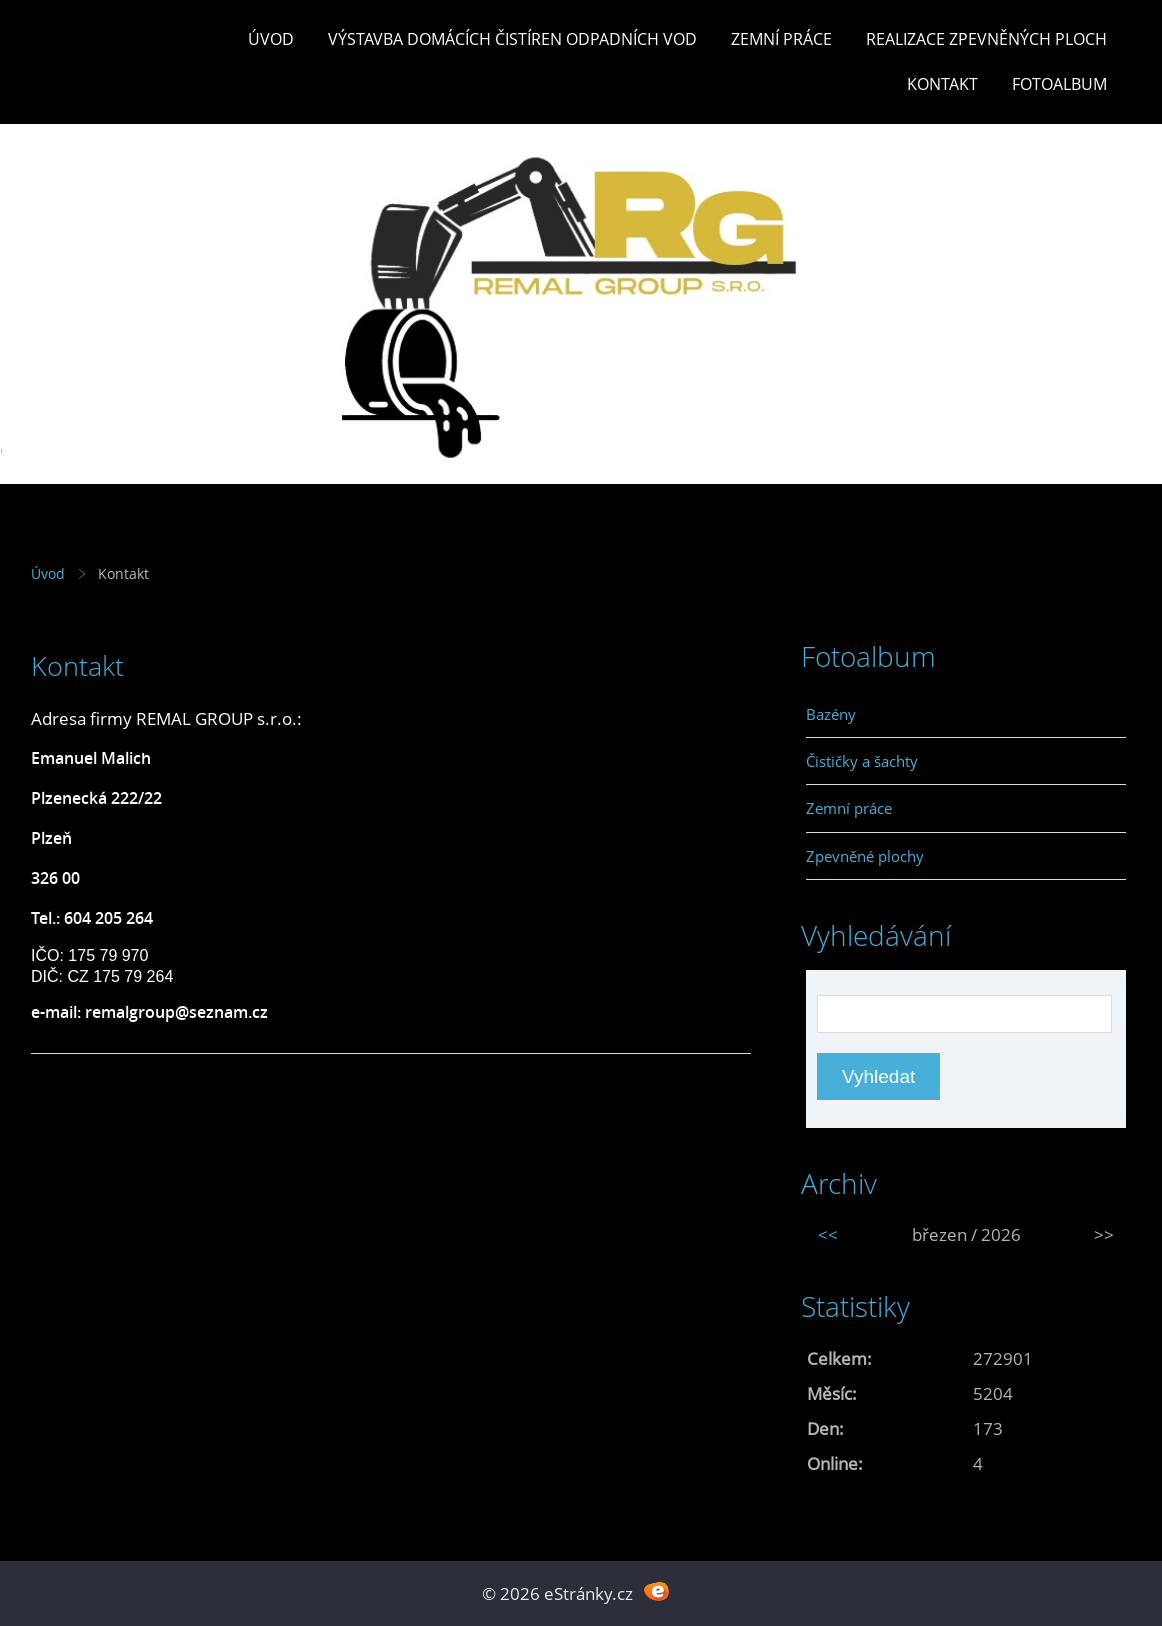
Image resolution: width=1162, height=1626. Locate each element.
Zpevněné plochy (865, 856)
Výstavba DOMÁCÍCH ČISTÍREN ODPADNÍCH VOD (512, 39)
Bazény (831, 714)
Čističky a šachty (862, 761)
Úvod (271, 39)
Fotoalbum (1059, 84)
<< (828, 1234)
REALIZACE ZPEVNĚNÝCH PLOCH (986, 39)
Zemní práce (781, 39)
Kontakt (942, 84)
